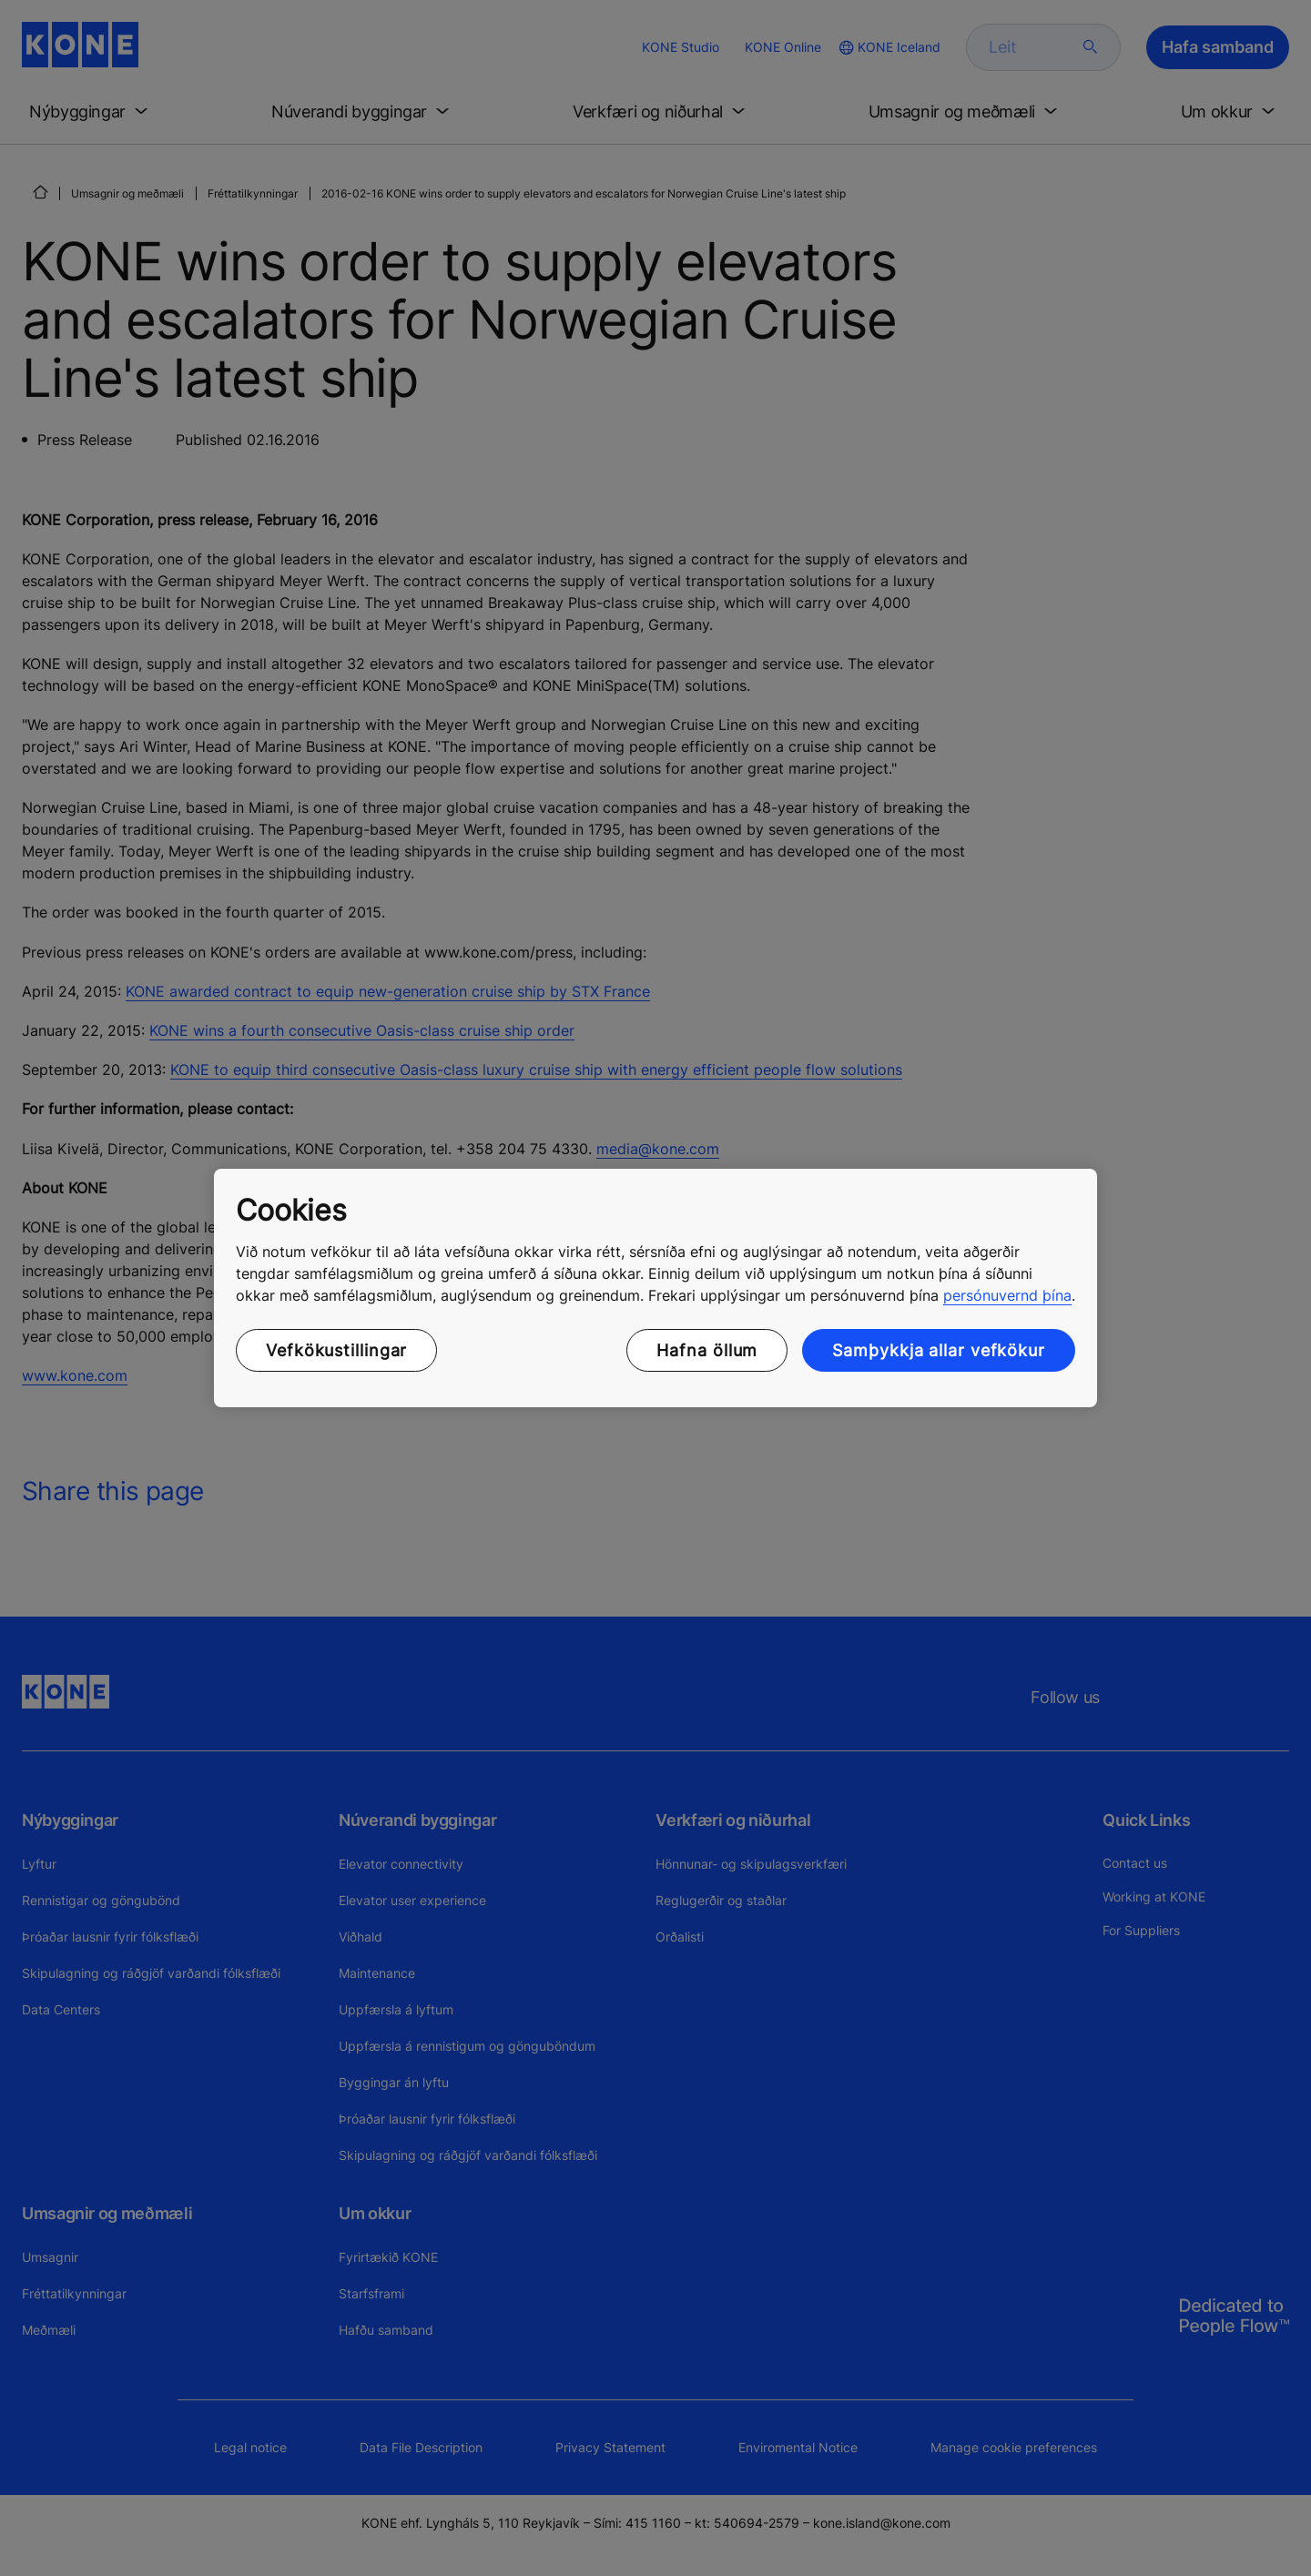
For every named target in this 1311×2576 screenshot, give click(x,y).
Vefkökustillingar (336, 1350)
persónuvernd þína (1007, 1295)
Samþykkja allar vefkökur (938, 1350)
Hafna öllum (706, 1350)
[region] (655, 1288)
